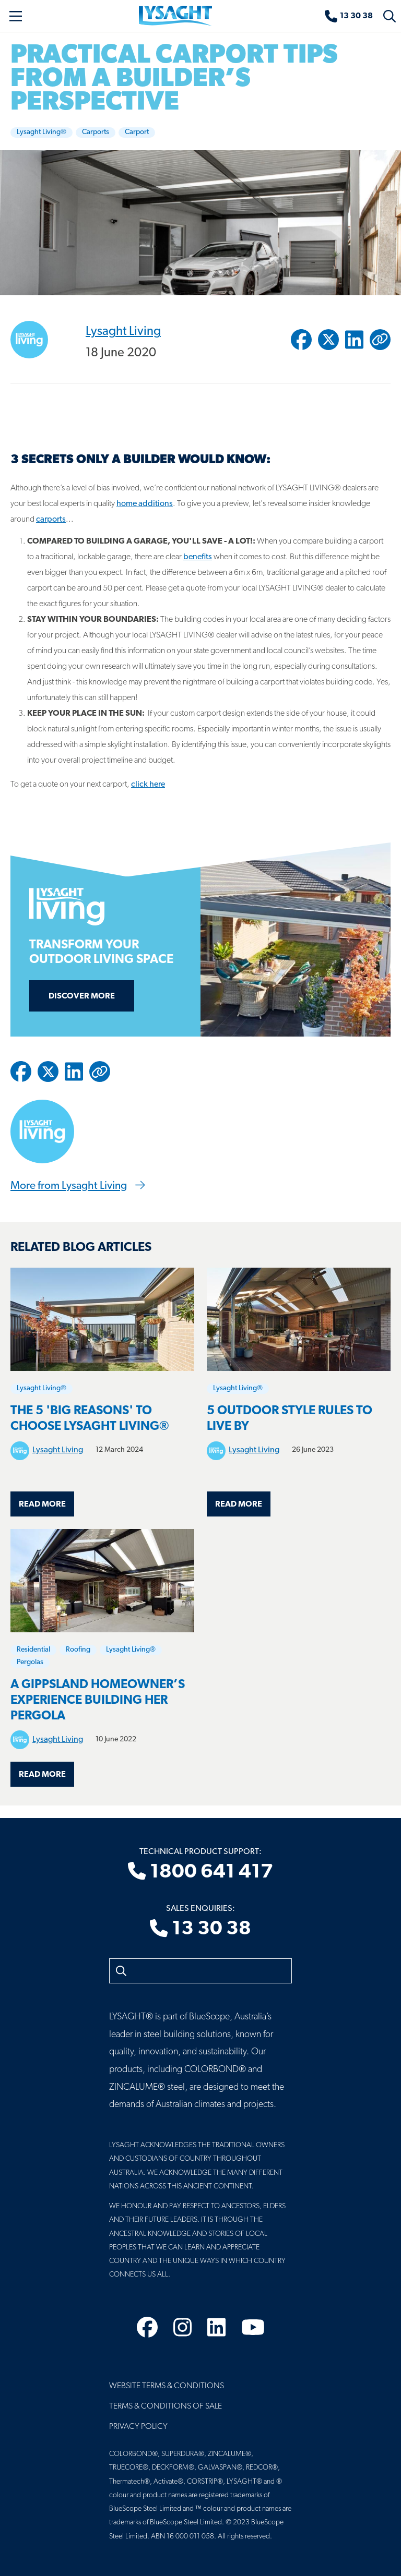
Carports (95, 132)
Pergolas (30, 1662)
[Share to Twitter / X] (328, 339)
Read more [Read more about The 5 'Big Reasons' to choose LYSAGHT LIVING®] (42, 1504)
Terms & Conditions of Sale (165, 2406)
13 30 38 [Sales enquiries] (200, 1929)
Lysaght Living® (41, 132)
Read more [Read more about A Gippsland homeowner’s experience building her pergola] (42, 1775)
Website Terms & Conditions (166, 2386)
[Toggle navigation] (15, 16)
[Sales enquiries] (349, 16)
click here (148, 784)
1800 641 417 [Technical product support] (200, 1872)
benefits (197, 557)
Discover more (82, 996)
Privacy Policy (138, 2427)
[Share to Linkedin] (354, 339)
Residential (33, 1650)
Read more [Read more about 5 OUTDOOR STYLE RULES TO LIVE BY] (238, 1504)
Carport (137, 132)
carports (51, 519)
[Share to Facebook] (301, 339)
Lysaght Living (123, 331)
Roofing (78, 1650)
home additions (144, 504)
